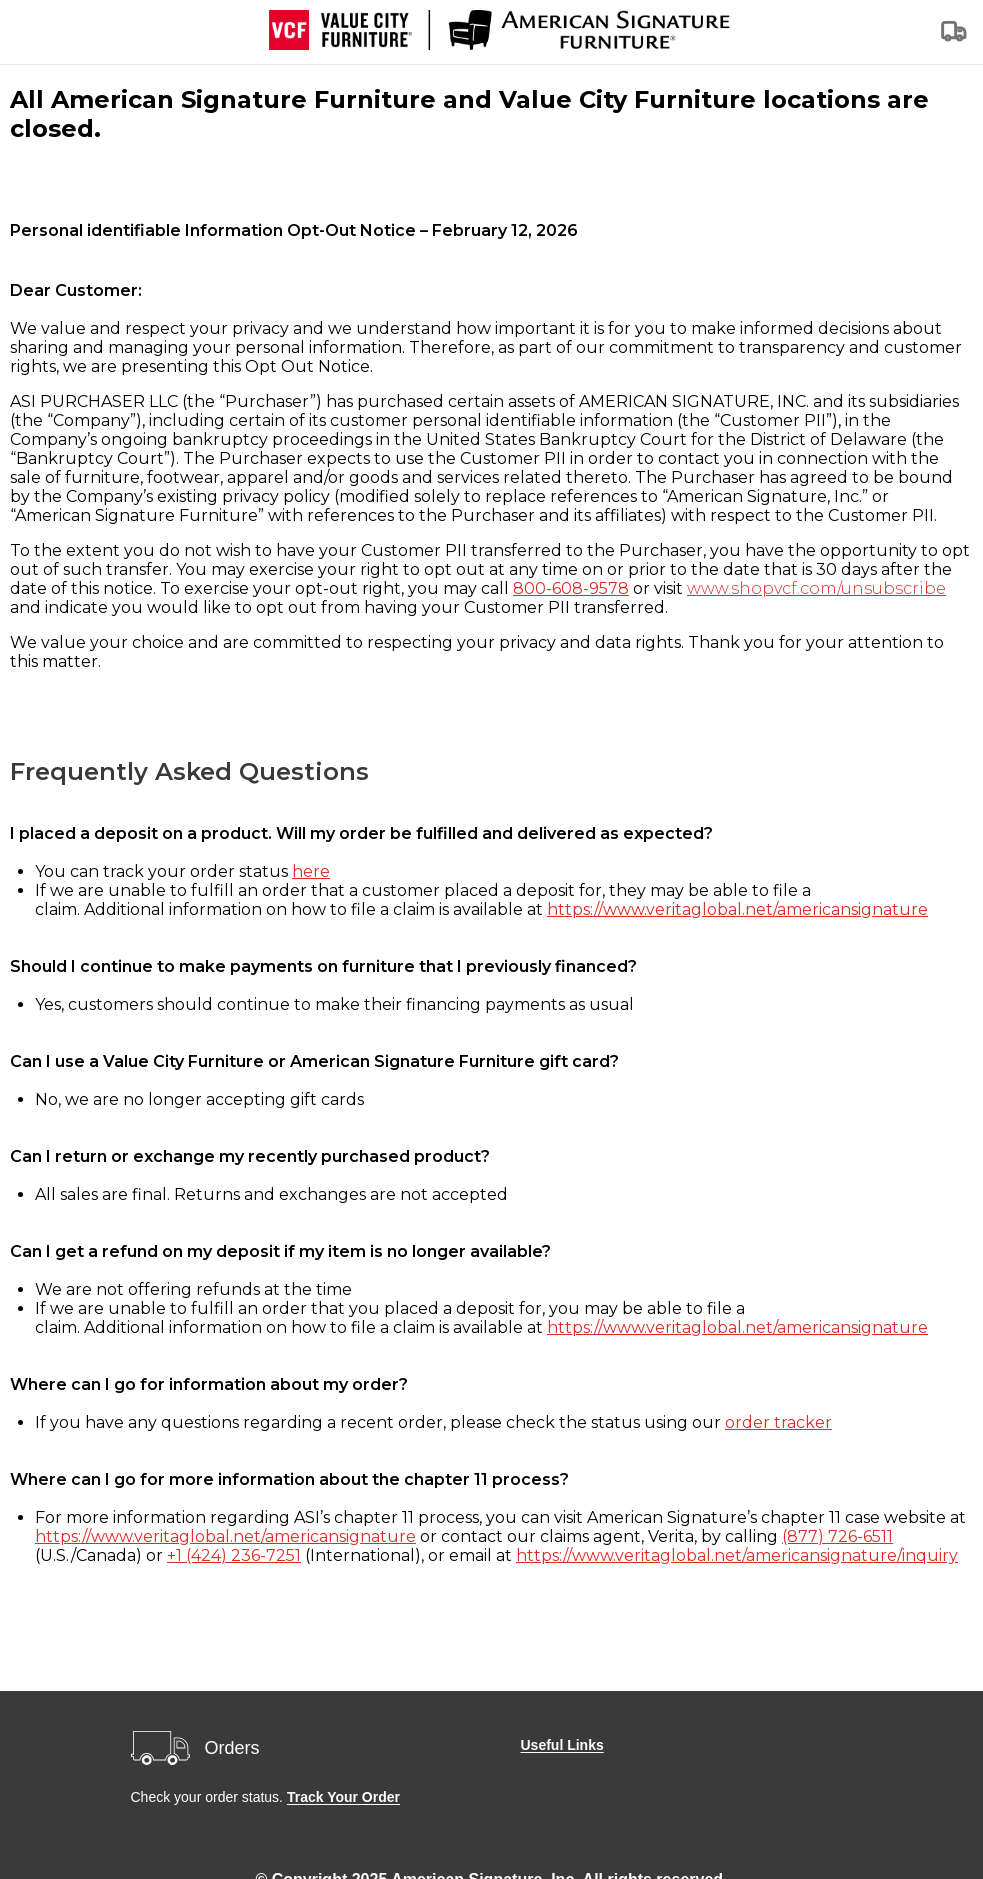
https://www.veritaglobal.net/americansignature (737, 909)
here (311, 871)
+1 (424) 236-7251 (234, 1555)
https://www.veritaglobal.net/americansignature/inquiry (737, 1555)
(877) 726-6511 (837, 1536)
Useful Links (561, 1745)
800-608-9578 (571, 588)
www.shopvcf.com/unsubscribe (816, 588)
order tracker (778, 1422)
